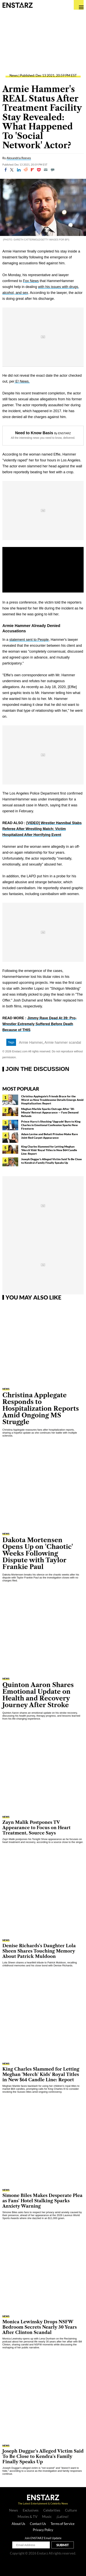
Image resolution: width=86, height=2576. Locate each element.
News (13, 75)
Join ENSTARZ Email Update (43, 2538)
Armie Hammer (31, 1042)
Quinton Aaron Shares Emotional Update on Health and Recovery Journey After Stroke (38, 1695)
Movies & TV (27, 2516)
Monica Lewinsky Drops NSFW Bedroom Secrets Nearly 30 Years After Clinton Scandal (39, 2327)
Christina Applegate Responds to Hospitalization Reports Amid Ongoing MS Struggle (40, 1408)
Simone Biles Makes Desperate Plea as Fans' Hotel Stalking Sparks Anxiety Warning (42, 2201)
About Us (18, 2524)
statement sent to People (29, 640)
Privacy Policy (43, 2530)
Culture (71, 2510)
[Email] (46, 169)
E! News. (22, 381)
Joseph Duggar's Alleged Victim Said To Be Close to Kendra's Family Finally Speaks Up (51, 1160)
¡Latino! (62, 2516)
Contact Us (38, 2524)
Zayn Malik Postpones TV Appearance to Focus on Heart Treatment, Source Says (36, 1828)
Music (47, 2516)
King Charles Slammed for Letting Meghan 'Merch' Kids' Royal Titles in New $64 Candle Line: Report (49, 1150)
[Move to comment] (52, 169)
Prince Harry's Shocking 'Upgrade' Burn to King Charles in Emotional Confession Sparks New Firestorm (50, 1125)
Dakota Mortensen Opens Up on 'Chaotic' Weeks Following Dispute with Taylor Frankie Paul (37, 1553)
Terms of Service (63, 2524)
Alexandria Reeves (19, 158)
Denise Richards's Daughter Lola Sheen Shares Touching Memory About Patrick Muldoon (39, 1951)
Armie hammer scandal (62, 1042)
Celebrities (51, 2510)
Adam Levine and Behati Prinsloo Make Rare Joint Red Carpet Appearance (49, 1135)
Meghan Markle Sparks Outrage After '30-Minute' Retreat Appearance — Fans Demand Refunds (49, 1112)
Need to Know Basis (34, 433)
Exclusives (31, 2510)
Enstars (17, 5)
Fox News (31, 281)
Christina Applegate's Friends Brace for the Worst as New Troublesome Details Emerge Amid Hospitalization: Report (52, 1100)
